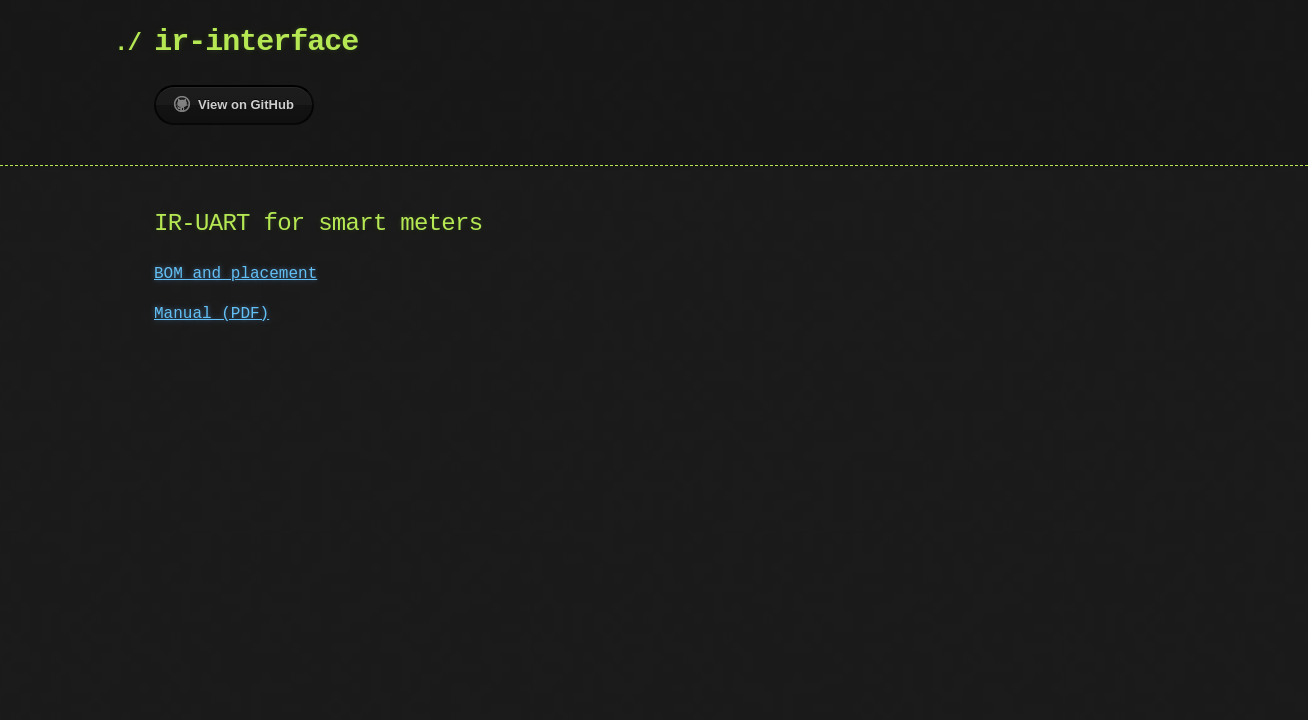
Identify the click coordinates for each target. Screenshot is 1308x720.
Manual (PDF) (211, 314)
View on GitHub (234, 104)
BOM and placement (235, 274)
